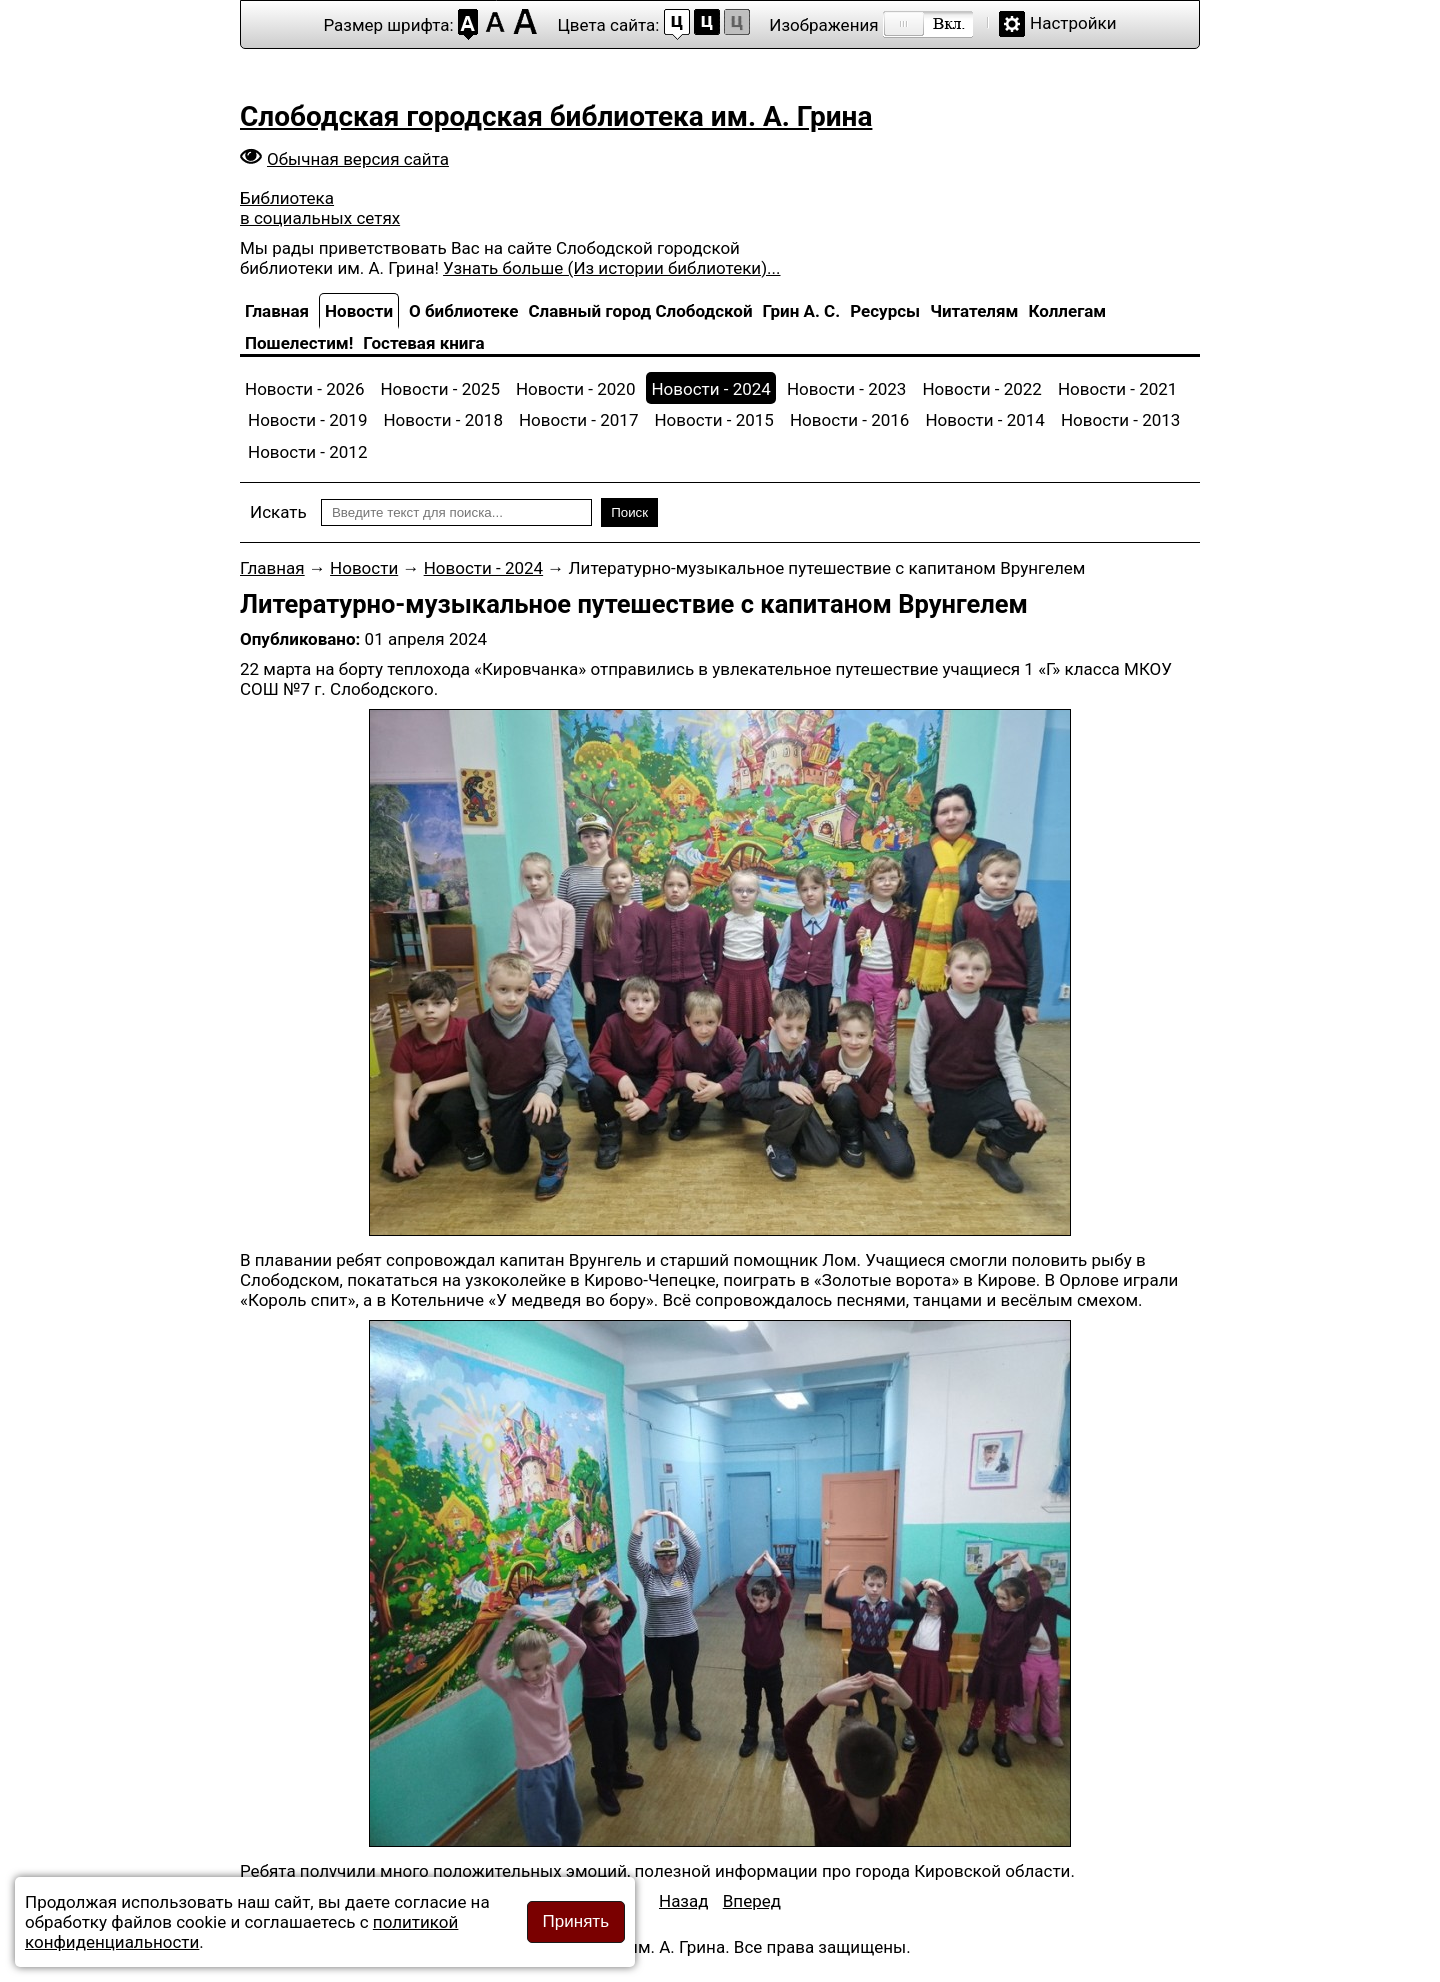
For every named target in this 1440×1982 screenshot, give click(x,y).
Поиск (629, 512)
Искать (278, 512)
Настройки (1073, 23)
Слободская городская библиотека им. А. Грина (556, 116)
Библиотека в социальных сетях (320, 208)
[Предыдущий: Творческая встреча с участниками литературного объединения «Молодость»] (684, 1901)
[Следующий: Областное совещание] (752, 1901)
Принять (576, 1921)
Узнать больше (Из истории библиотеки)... (611, 268)
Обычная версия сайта (358, 159)
